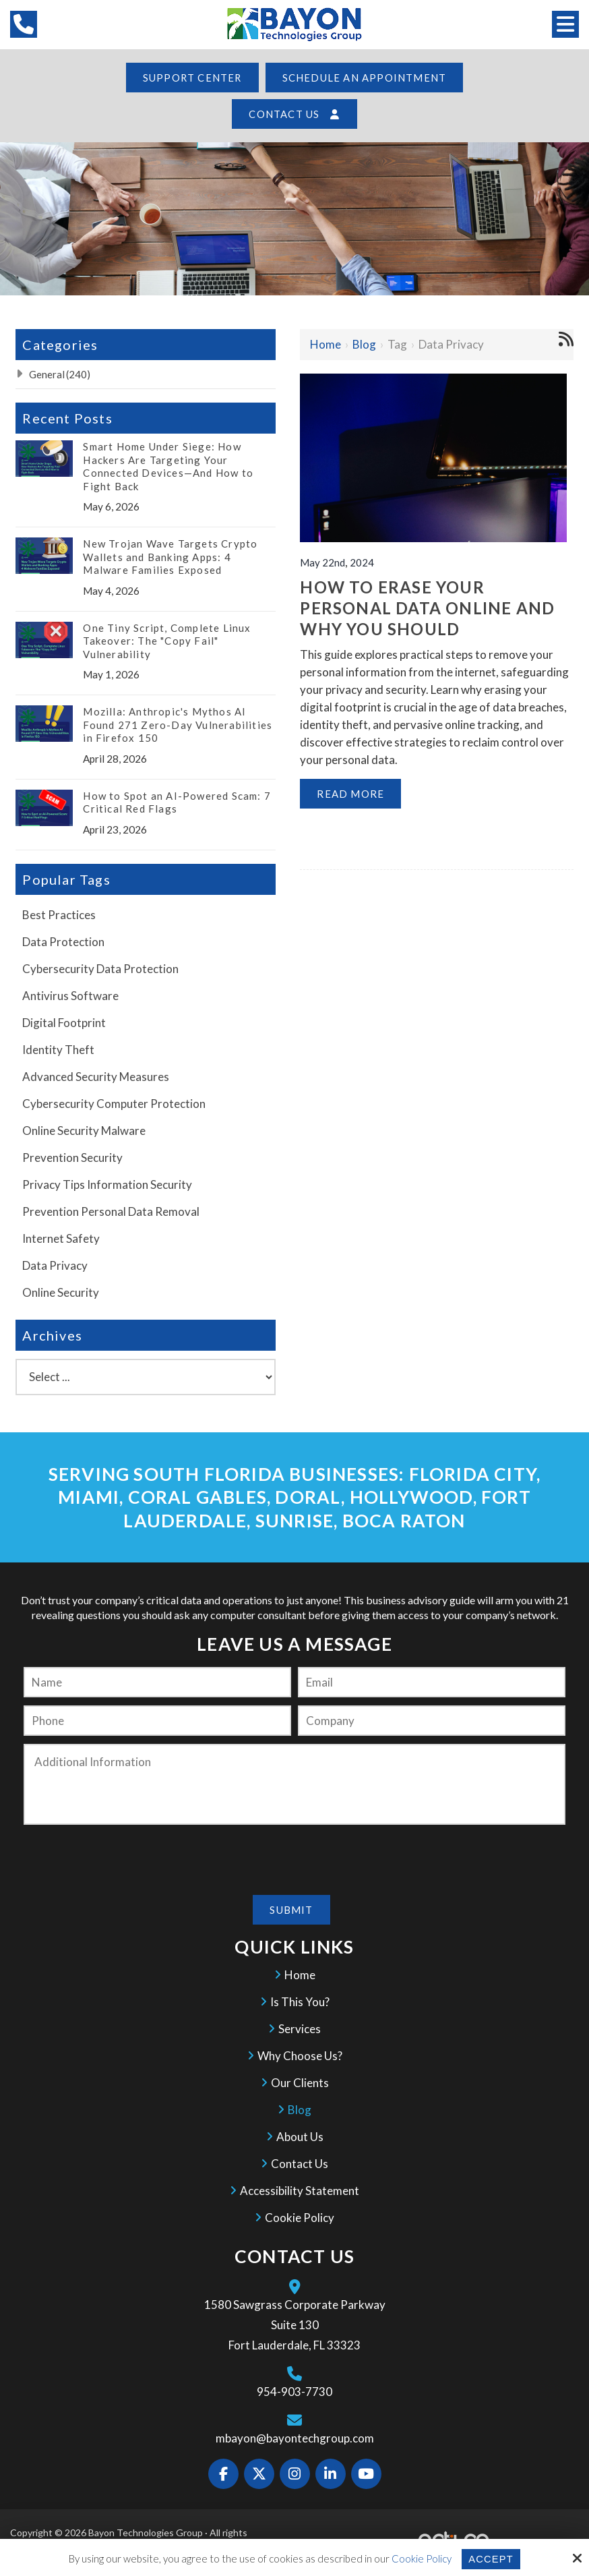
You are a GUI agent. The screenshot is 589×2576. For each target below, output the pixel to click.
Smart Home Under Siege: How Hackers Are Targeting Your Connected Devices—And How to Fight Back (168, 466)
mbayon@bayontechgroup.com (295, 2437)
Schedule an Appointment (365, 77)
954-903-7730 (294, 2391)
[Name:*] (157, 1682)
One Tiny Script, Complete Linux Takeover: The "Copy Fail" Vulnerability (167, 641)
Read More (350, 794)
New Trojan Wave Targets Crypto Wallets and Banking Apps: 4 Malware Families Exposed (170, 556)
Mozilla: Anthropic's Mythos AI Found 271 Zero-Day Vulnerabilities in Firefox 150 (177, 724)
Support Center (192, 77)
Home (325, 344)
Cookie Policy (421, 2558)
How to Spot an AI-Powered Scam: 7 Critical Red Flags (177, 802)
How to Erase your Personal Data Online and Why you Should (427, 607)
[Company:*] (431, 1720)
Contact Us (294, 114)
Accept (491, 2559)
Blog (364, 344)
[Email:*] (431, 1682)
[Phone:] (157, 1720)
